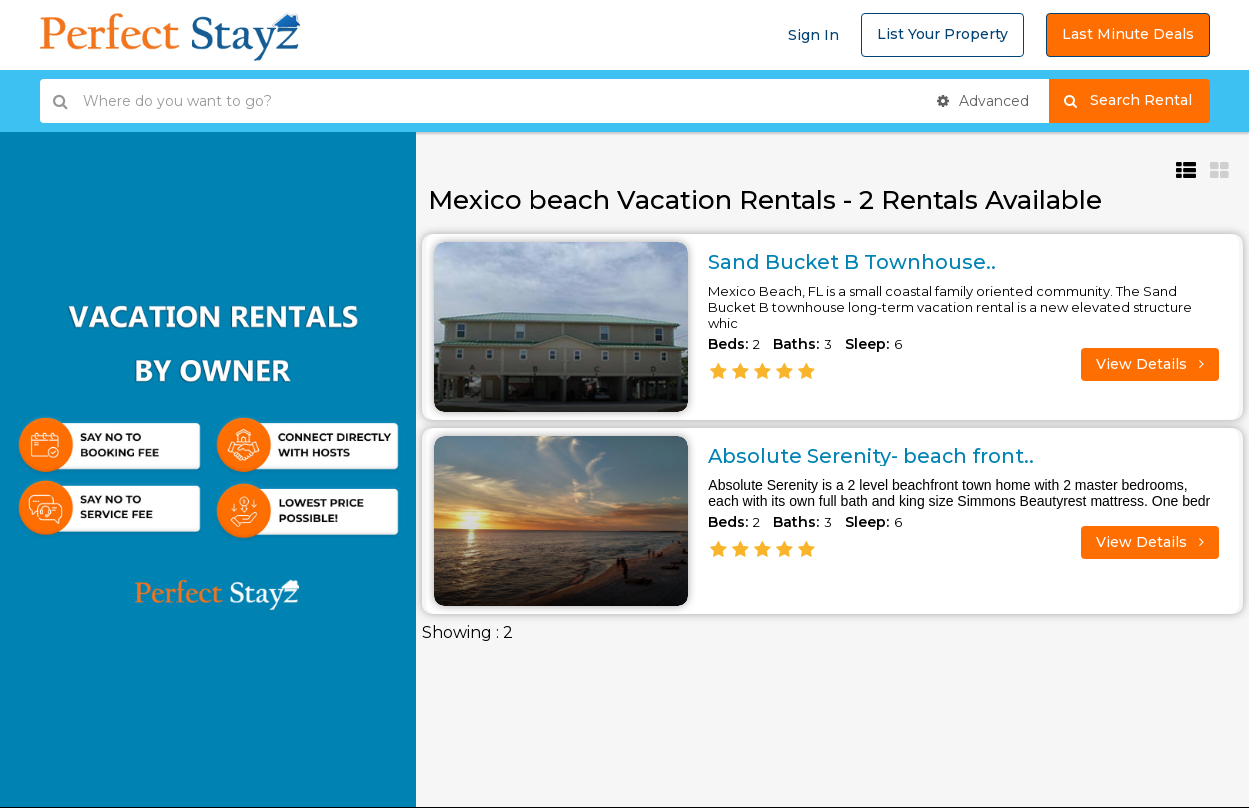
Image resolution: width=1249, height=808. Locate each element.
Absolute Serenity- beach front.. (872, 456)
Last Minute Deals (1128, 34)
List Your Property (942, 34)
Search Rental (1136, 101)
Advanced (983, 101)
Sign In (813, 35)
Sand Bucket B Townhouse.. (853, 262)
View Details (1150, 363)
